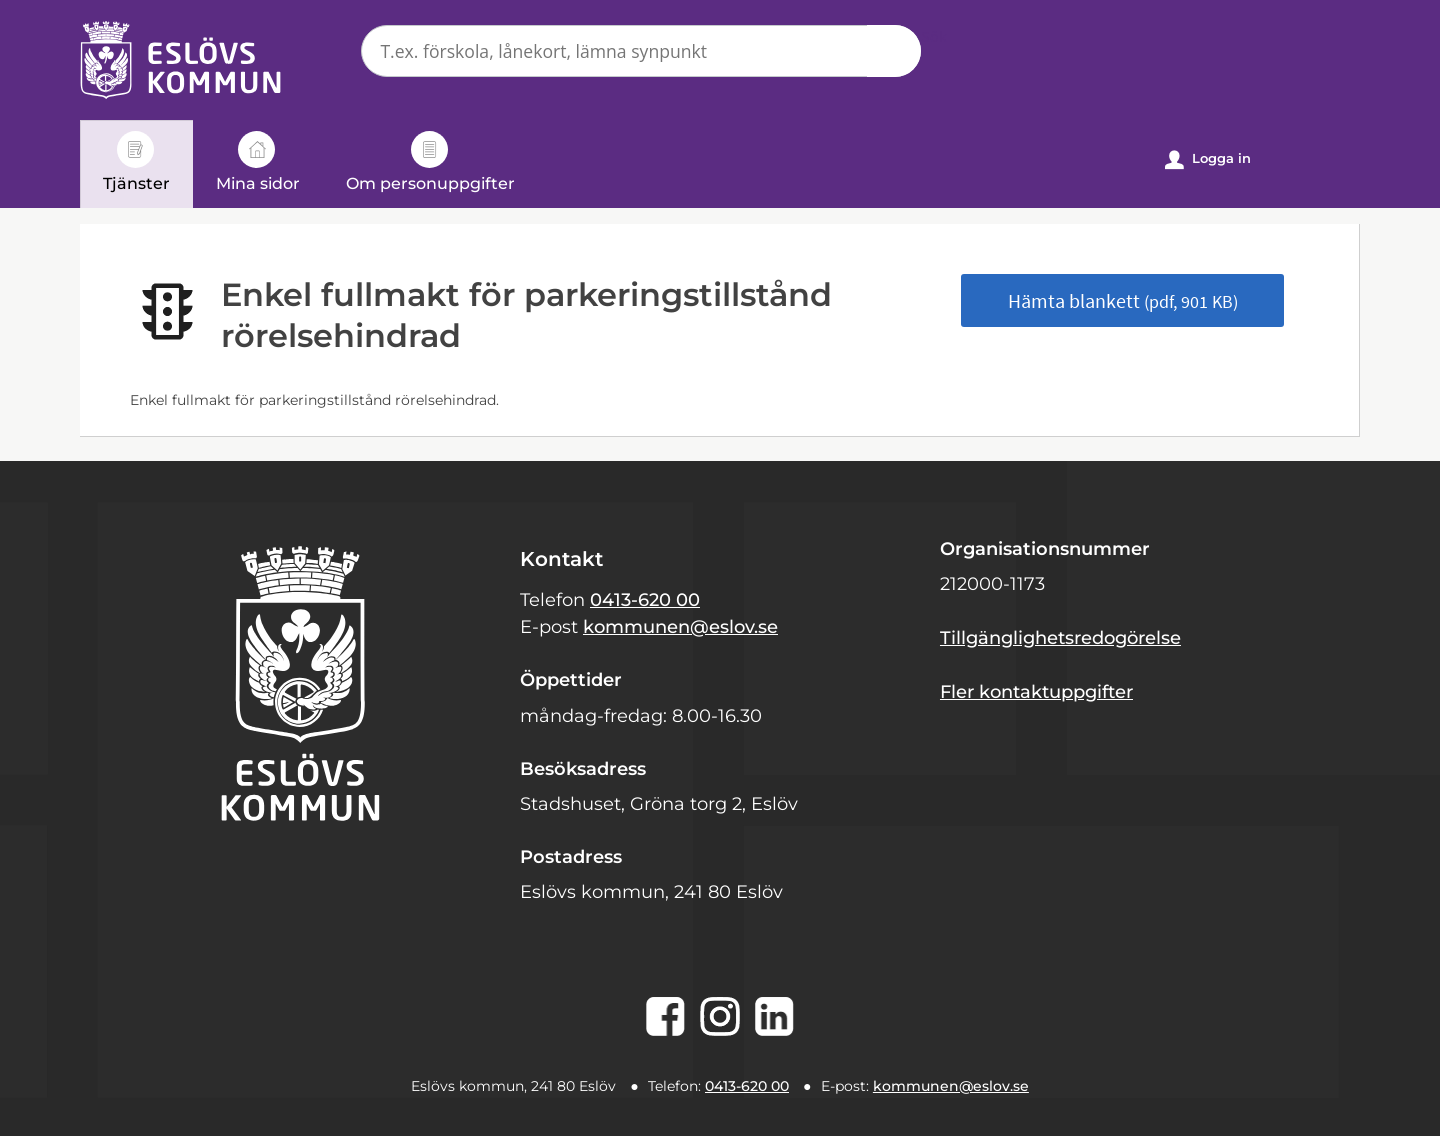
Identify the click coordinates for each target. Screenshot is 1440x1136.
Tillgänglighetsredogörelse (1060, 638)
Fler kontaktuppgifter (1036, 692)
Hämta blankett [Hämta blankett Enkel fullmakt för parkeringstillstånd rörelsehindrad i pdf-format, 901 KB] (1123, 300)
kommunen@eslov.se (680, 627)
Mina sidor (258, 162)
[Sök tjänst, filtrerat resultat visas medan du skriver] (641, 51)
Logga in (1208, 159)
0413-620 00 (645, 600)
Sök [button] (894, 51)
